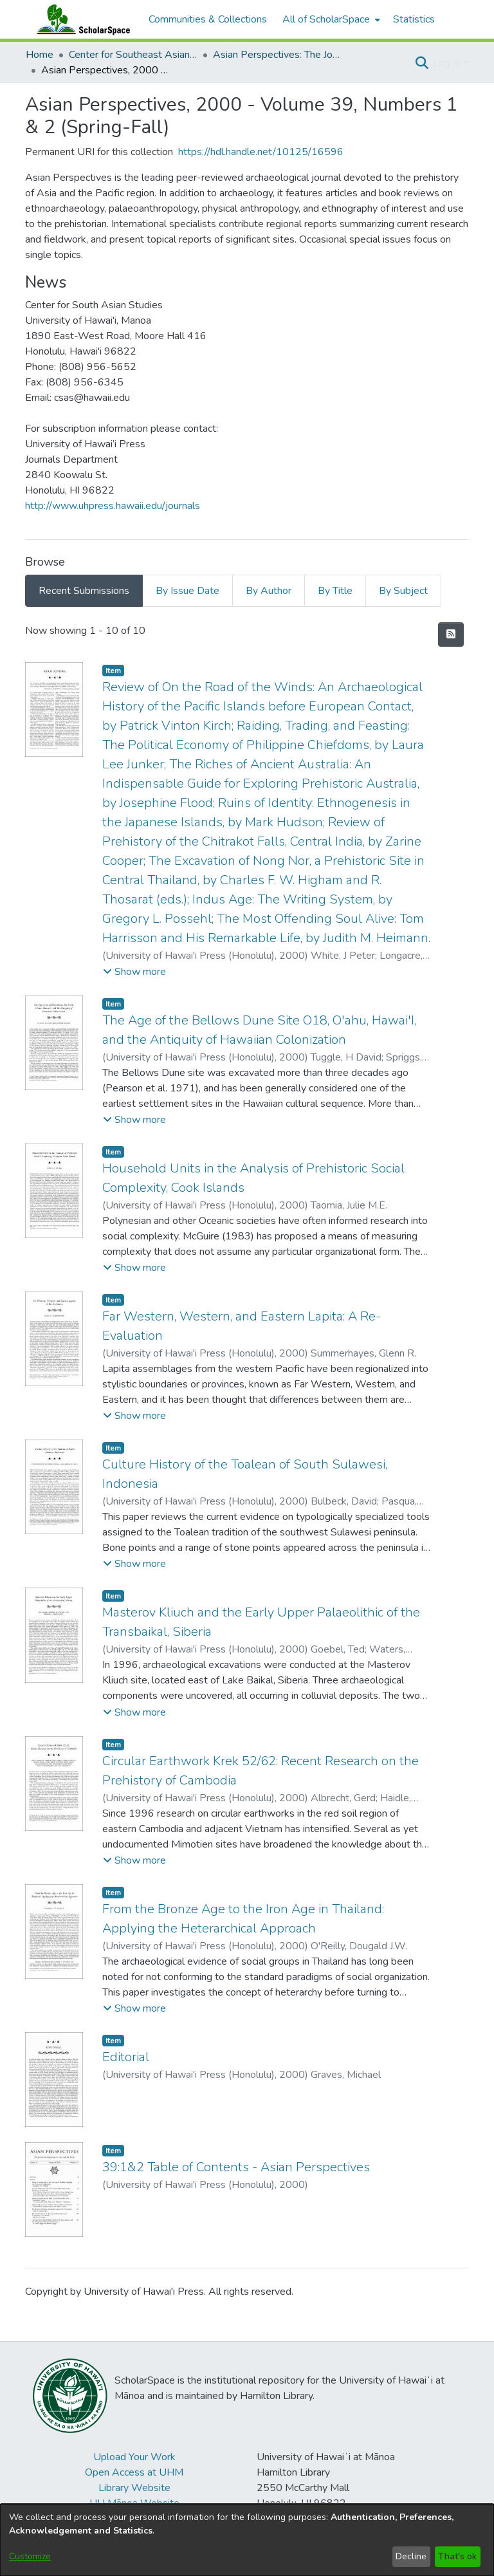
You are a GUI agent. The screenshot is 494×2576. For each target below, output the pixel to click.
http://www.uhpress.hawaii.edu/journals (112, 506)
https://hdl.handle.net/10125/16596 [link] (260, 152)
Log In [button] (448, 63)
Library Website (134, 2488)
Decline (411, 2556)
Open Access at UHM (134, 2472)
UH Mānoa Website (134, 2503)
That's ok (457, 2556)
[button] (422, 63)
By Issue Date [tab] (187, 591)
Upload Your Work (134, 2457)
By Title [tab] (335, 591)
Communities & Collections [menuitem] (208, 19)
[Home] (80, 19)
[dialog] (247, 2540)
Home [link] (39, 55)
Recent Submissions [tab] (84, 591)
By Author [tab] (268, 591)
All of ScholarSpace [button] (326, 19)
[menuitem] (330, 19)
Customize (30, 2556)
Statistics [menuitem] (414, 19)
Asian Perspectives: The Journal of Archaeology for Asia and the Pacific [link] (277, 55)
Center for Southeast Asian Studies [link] (133, 55)
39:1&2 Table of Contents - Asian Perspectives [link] (236, 2167)
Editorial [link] (125, 2057)
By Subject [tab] (403, 591)
